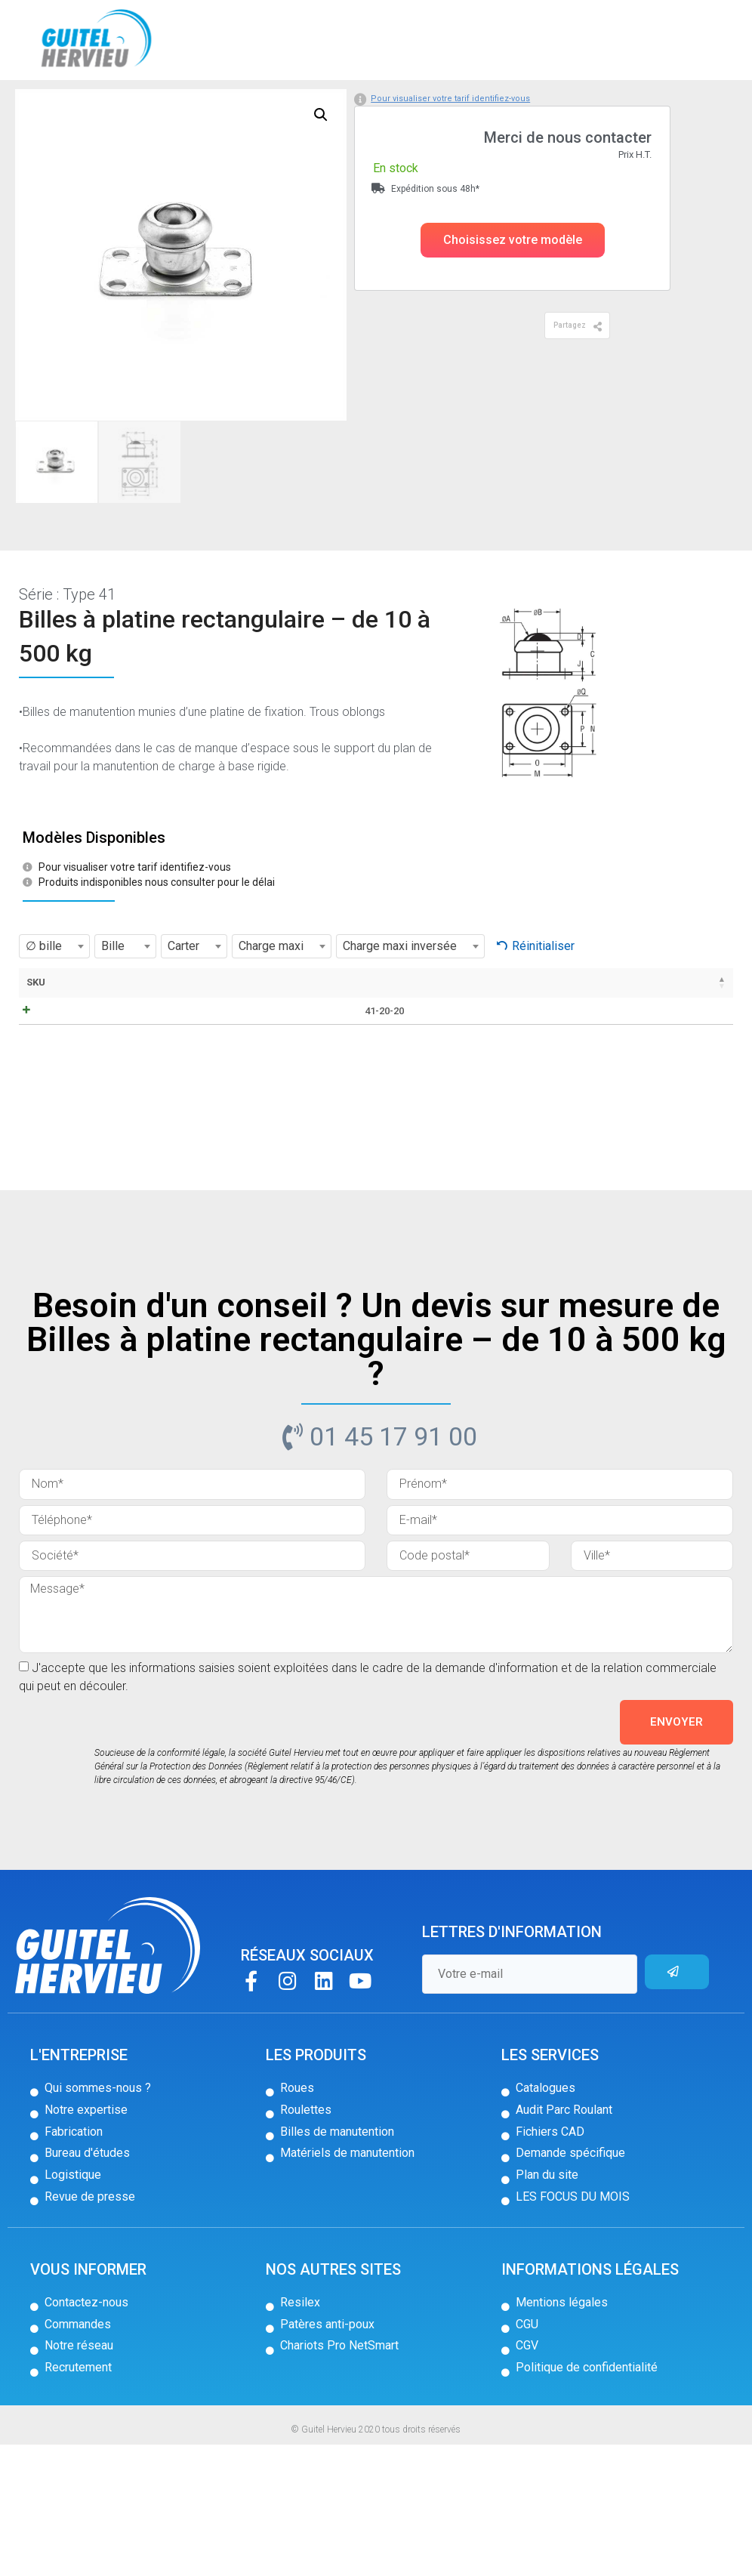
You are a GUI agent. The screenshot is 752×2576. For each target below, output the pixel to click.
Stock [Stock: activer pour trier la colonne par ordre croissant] (644, 1044)
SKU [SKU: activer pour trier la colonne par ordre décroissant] (35, 1044)
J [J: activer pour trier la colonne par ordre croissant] (484, 1044)
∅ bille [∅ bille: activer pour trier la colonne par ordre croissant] (339, 1051)
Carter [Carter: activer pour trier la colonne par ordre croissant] (286, 1044)
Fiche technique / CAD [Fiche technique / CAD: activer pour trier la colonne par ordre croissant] (166, 1058)
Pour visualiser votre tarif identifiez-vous (450, 160)
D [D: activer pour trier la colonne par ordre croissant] (450, 1044)
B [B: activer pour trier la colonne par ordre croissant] (382, 1044)
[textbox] (54, 1008)
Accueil (36, 105)
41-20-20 (51, 1121)
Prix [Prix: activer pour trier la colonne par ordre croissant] (578, 1044)
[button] (513, 302)
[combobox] (54, 1008)
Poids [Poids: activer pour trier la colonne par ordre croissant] (527, 1044)
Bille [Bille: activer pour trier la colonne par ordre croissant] (233, 1044)
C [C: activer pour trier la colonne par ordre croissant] (416, 1044)
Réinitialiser (543, 1008)
